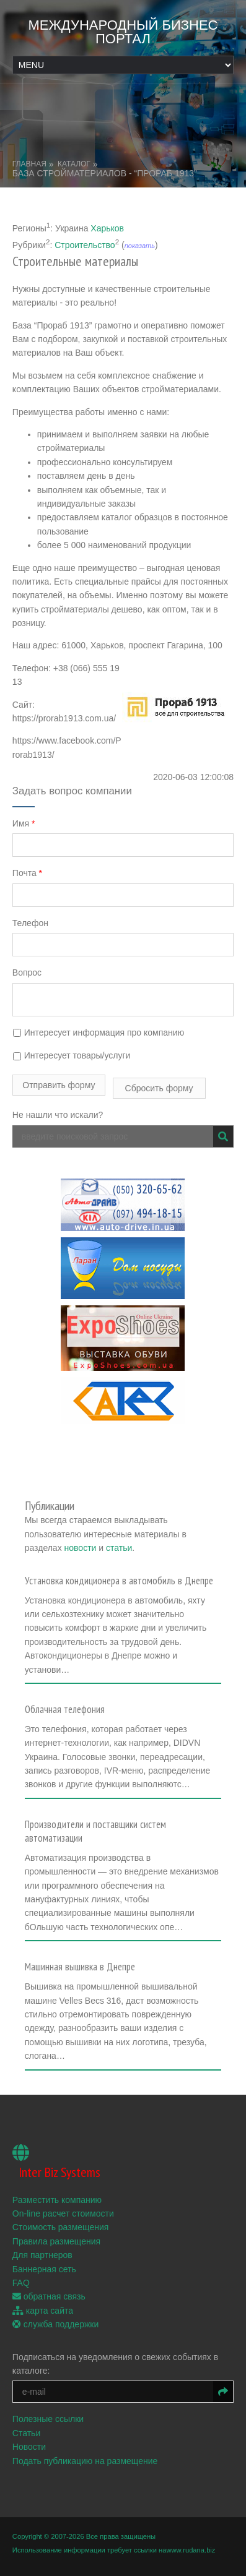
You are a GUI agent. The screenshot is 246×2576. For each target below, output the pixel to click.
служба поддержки (55, 2324)
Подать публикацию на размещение (85, 2461)
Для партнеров (42, 2255)
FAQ (21, 2283)
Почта (27, 873)
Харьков (107, 228)
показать (140, 245)
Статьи (26, 2433)
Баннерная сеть (44, 2269)
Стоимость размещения (60, 2227)
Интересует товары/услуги (71, 1055)
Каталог (74, 164)
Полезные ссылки (48, 2419)
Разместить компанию (57, 2200)
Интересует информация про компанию (98, 1032)
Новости (29, 2447)
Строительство (85, 244)
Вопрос (27, 972)
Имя (23, 823)
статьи (119, 1548)
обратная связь (49, 2296)
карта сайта (42, 2311)
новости (80, 1548)
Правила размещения (56, 2241)
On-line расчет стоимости (63, 2213)
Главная (29, 164)
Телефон (30, 923)
